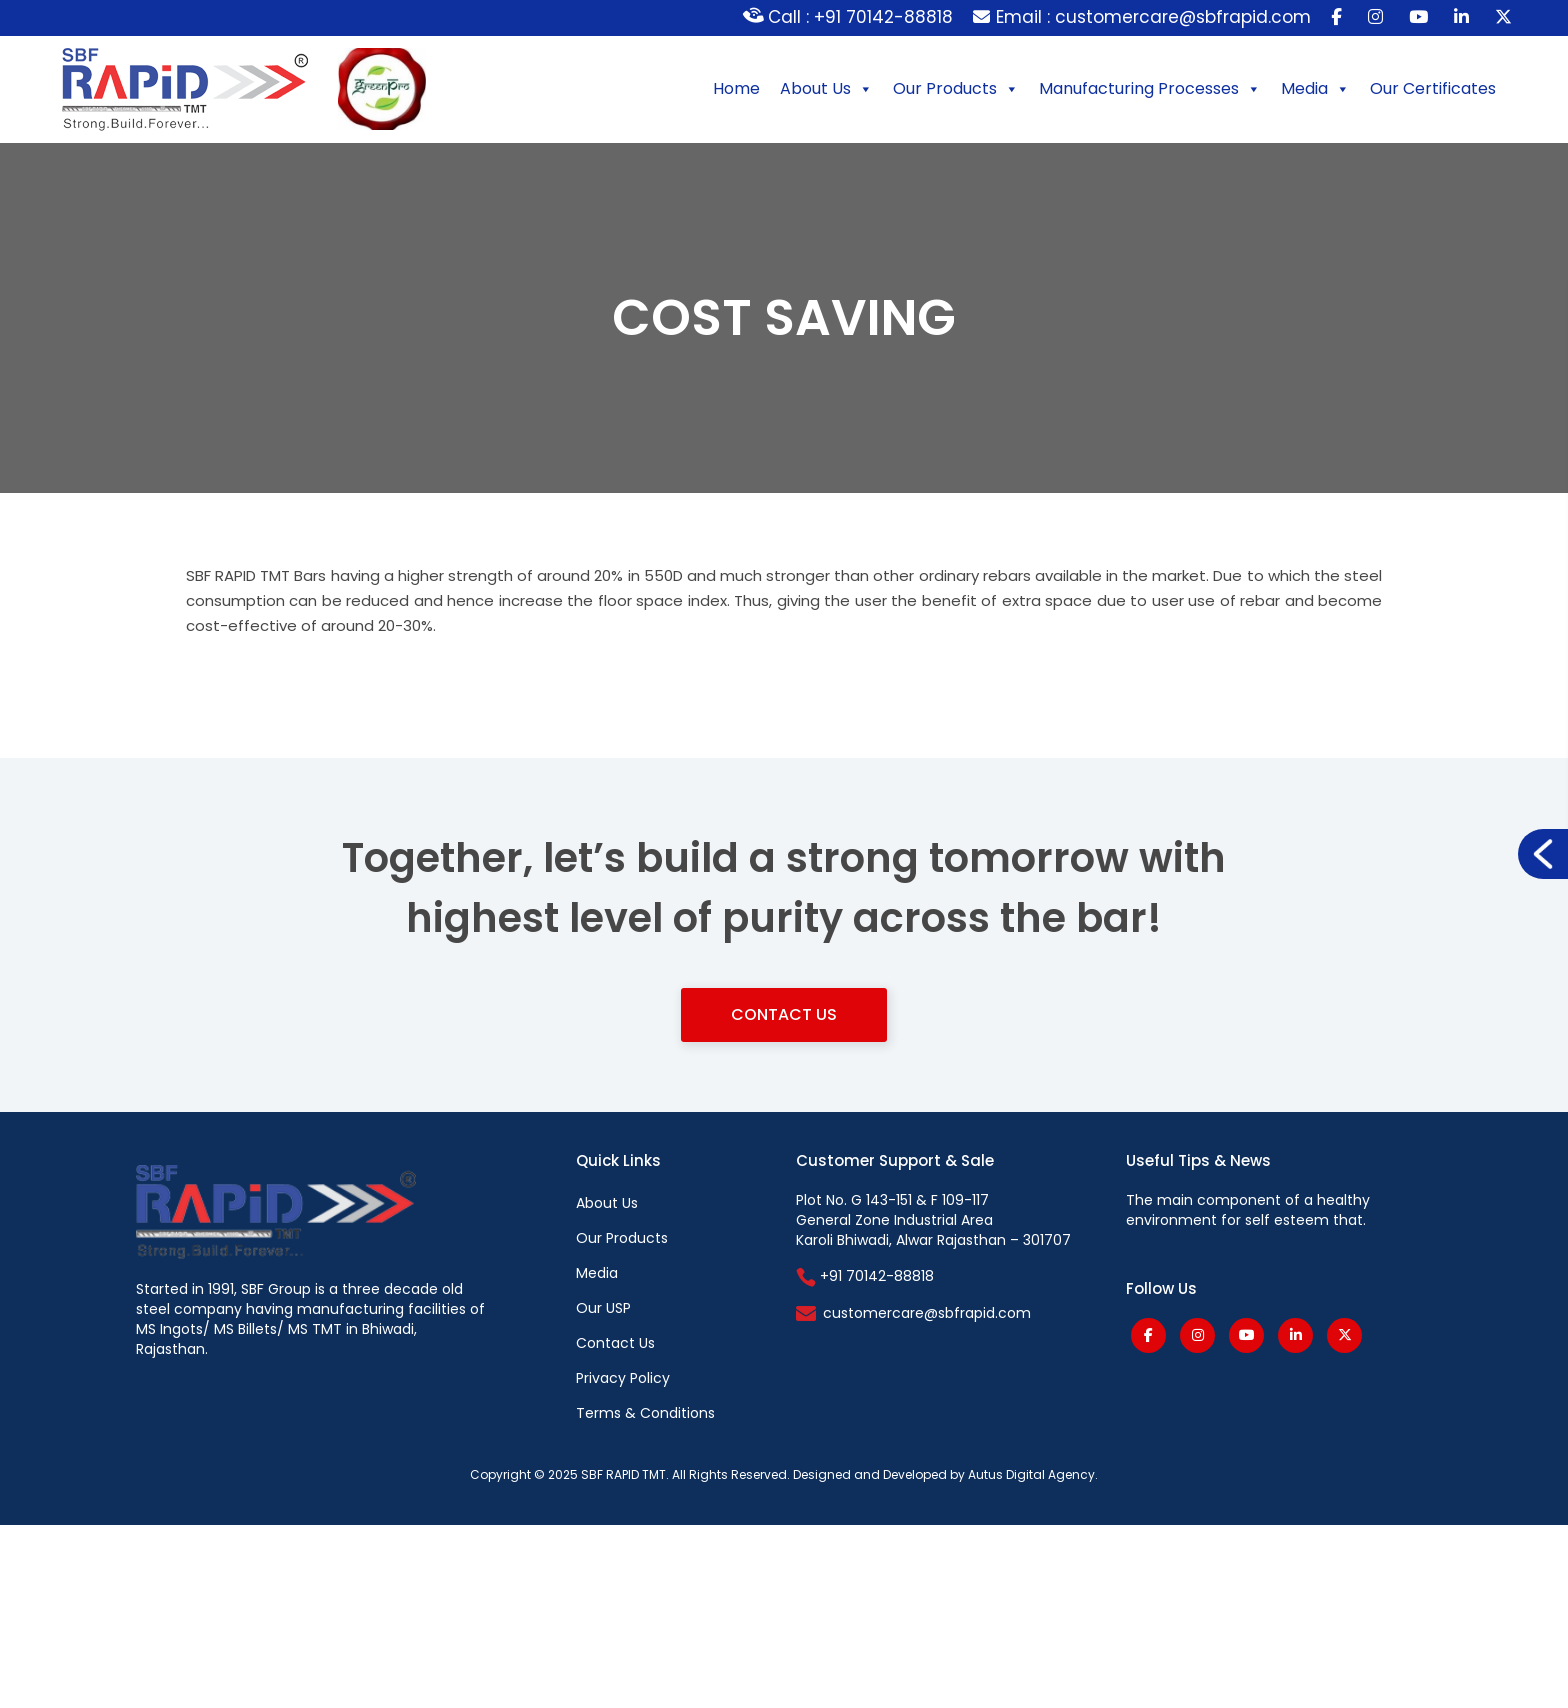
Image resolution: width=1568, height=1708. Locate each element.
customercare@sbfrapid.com (927, 1313)
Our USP (603, 1308)
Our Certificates (1433, 88)
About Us (826, 89)
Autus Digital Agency (1031, 1474)
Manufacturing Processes (1150, 89)
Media (1315, 89)
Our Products (956, 89)
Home (736, 88)
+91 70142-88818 (865, 1276)
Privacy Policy (623, 1378)
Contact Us (784, 1014)
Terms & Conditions (645, 1413)
